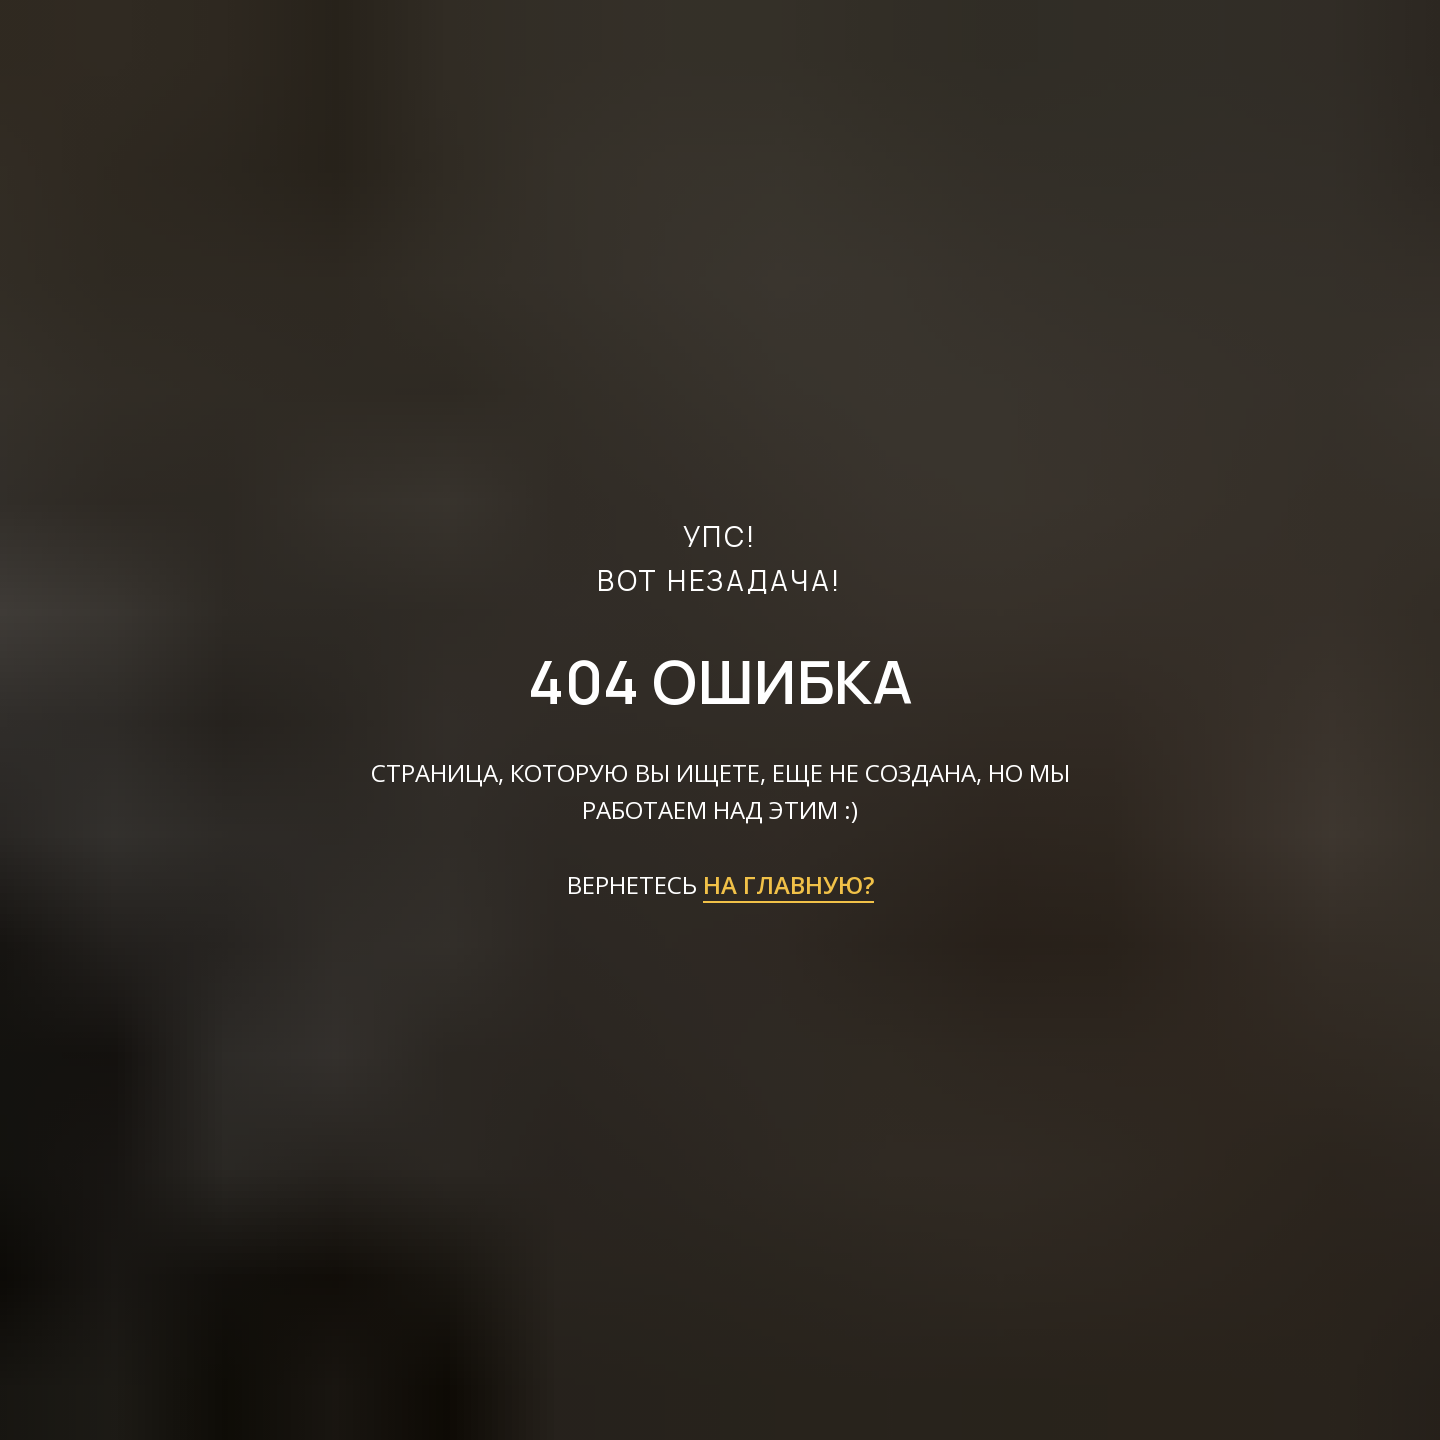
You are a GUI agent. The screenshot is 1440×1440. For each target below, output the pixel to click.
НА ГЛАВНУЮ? (788, 884)
